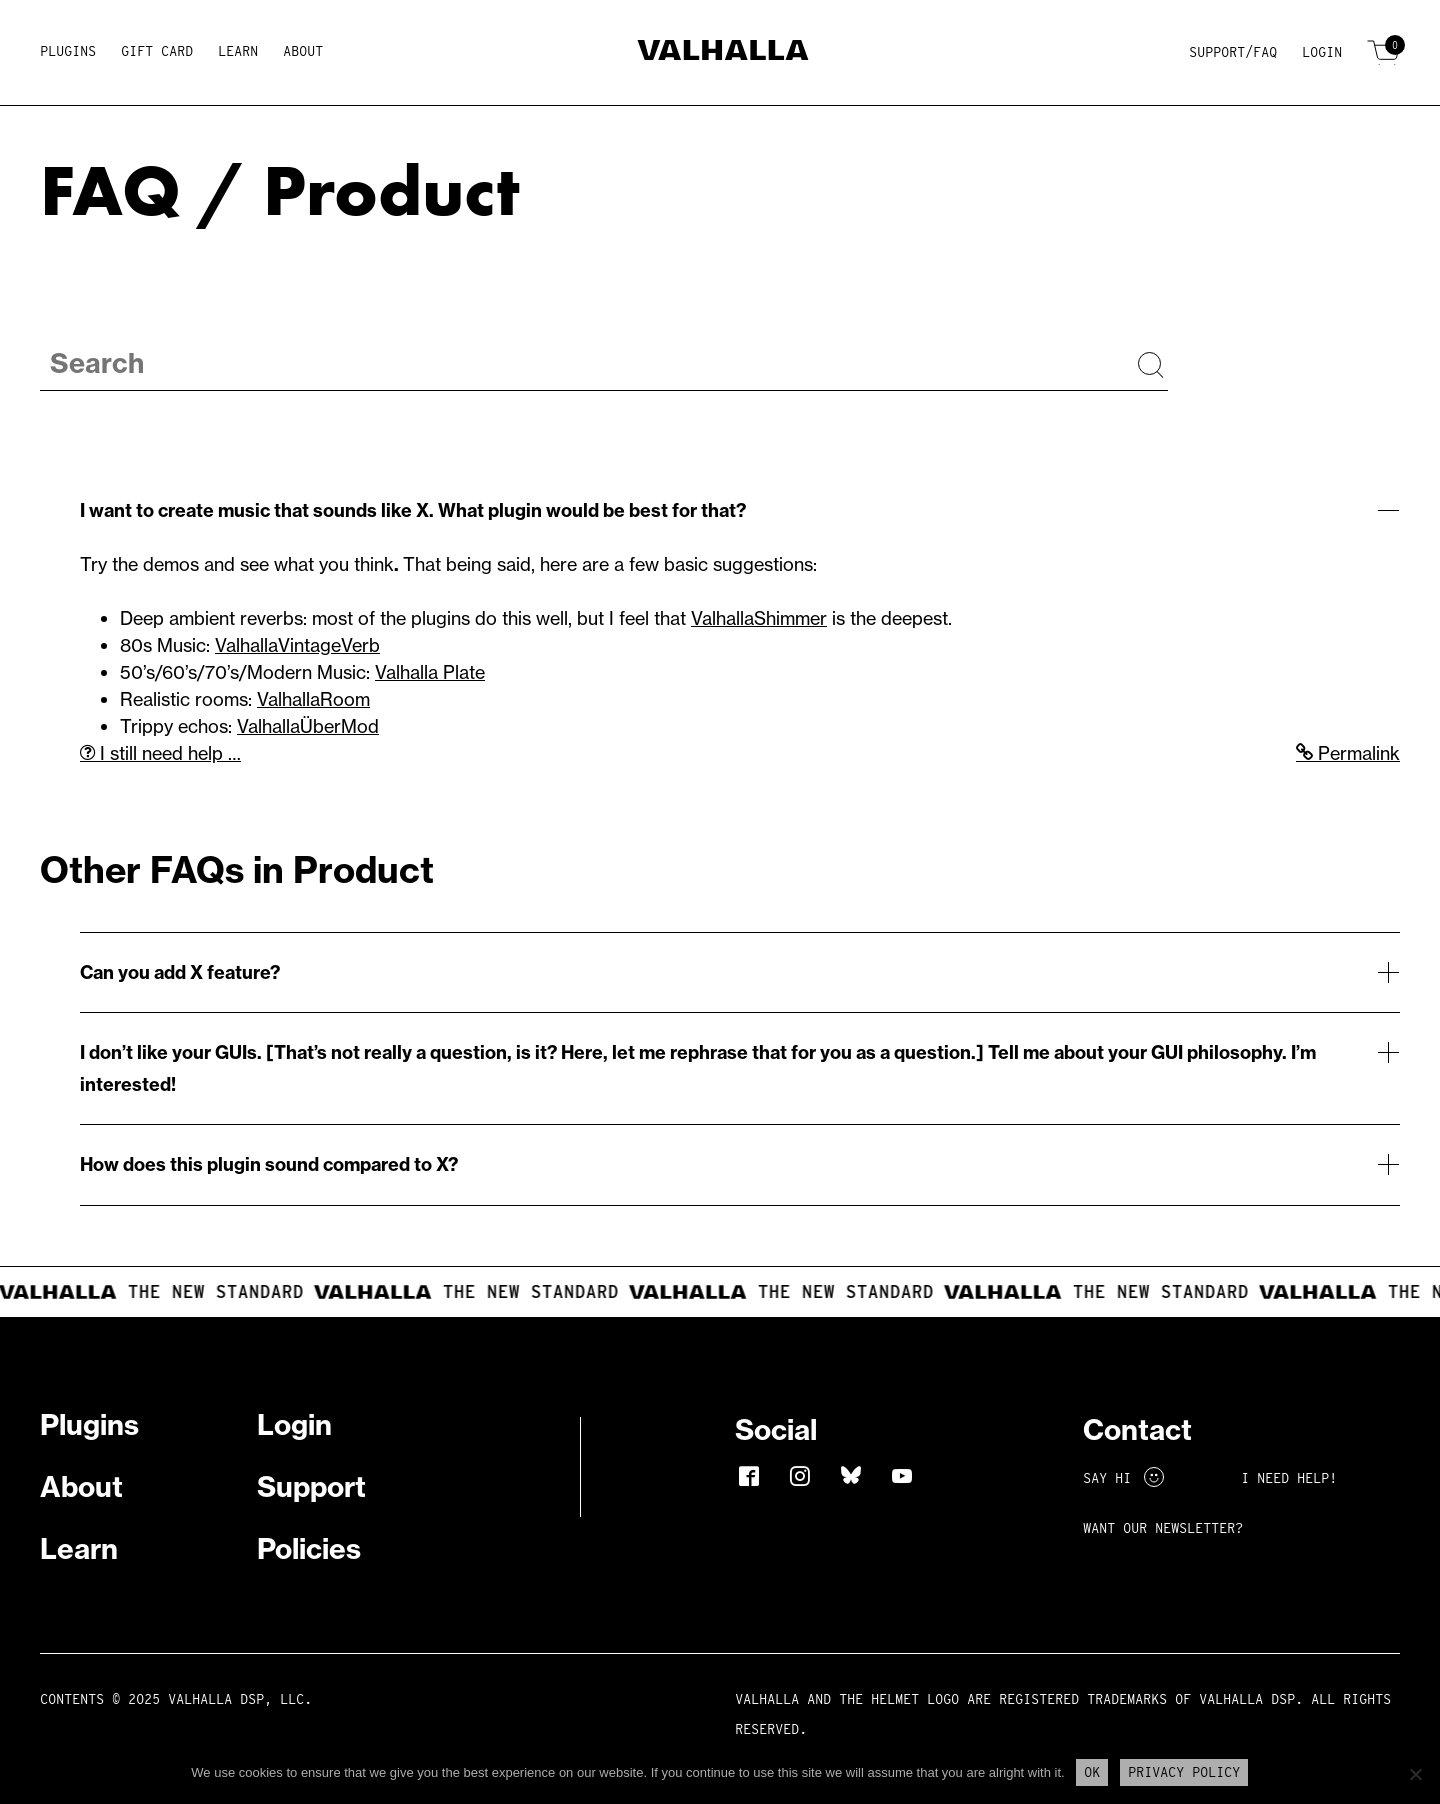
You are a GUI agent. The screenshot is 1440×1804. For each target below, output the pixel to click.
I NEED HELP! (1289, 1478)
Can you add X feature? (180, 972)
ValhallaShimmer (759, 618)
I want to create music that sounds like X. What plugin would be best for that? (413, 510)
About (303, 51)
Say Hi (1123, 1478)
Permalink (1348, 753)
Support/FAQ (1233, 52)
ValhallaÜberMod (308, 726)
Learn (238, 51)
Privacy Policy (1184, 1772)
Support (311, 1486)
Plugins (68, 51)
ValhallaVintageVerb (297, 645)
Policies (309, 1548)
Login (1322, 52)
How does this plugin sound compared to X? (269, 1164)
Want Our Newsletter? (1163, 1528)
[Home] (720, 53)
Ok (1092, 1772)
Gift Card (157, 51)
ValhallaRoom (313, 699)
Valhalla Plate (430, 672)
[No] (1415, 1774)
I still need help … (160, 753)
